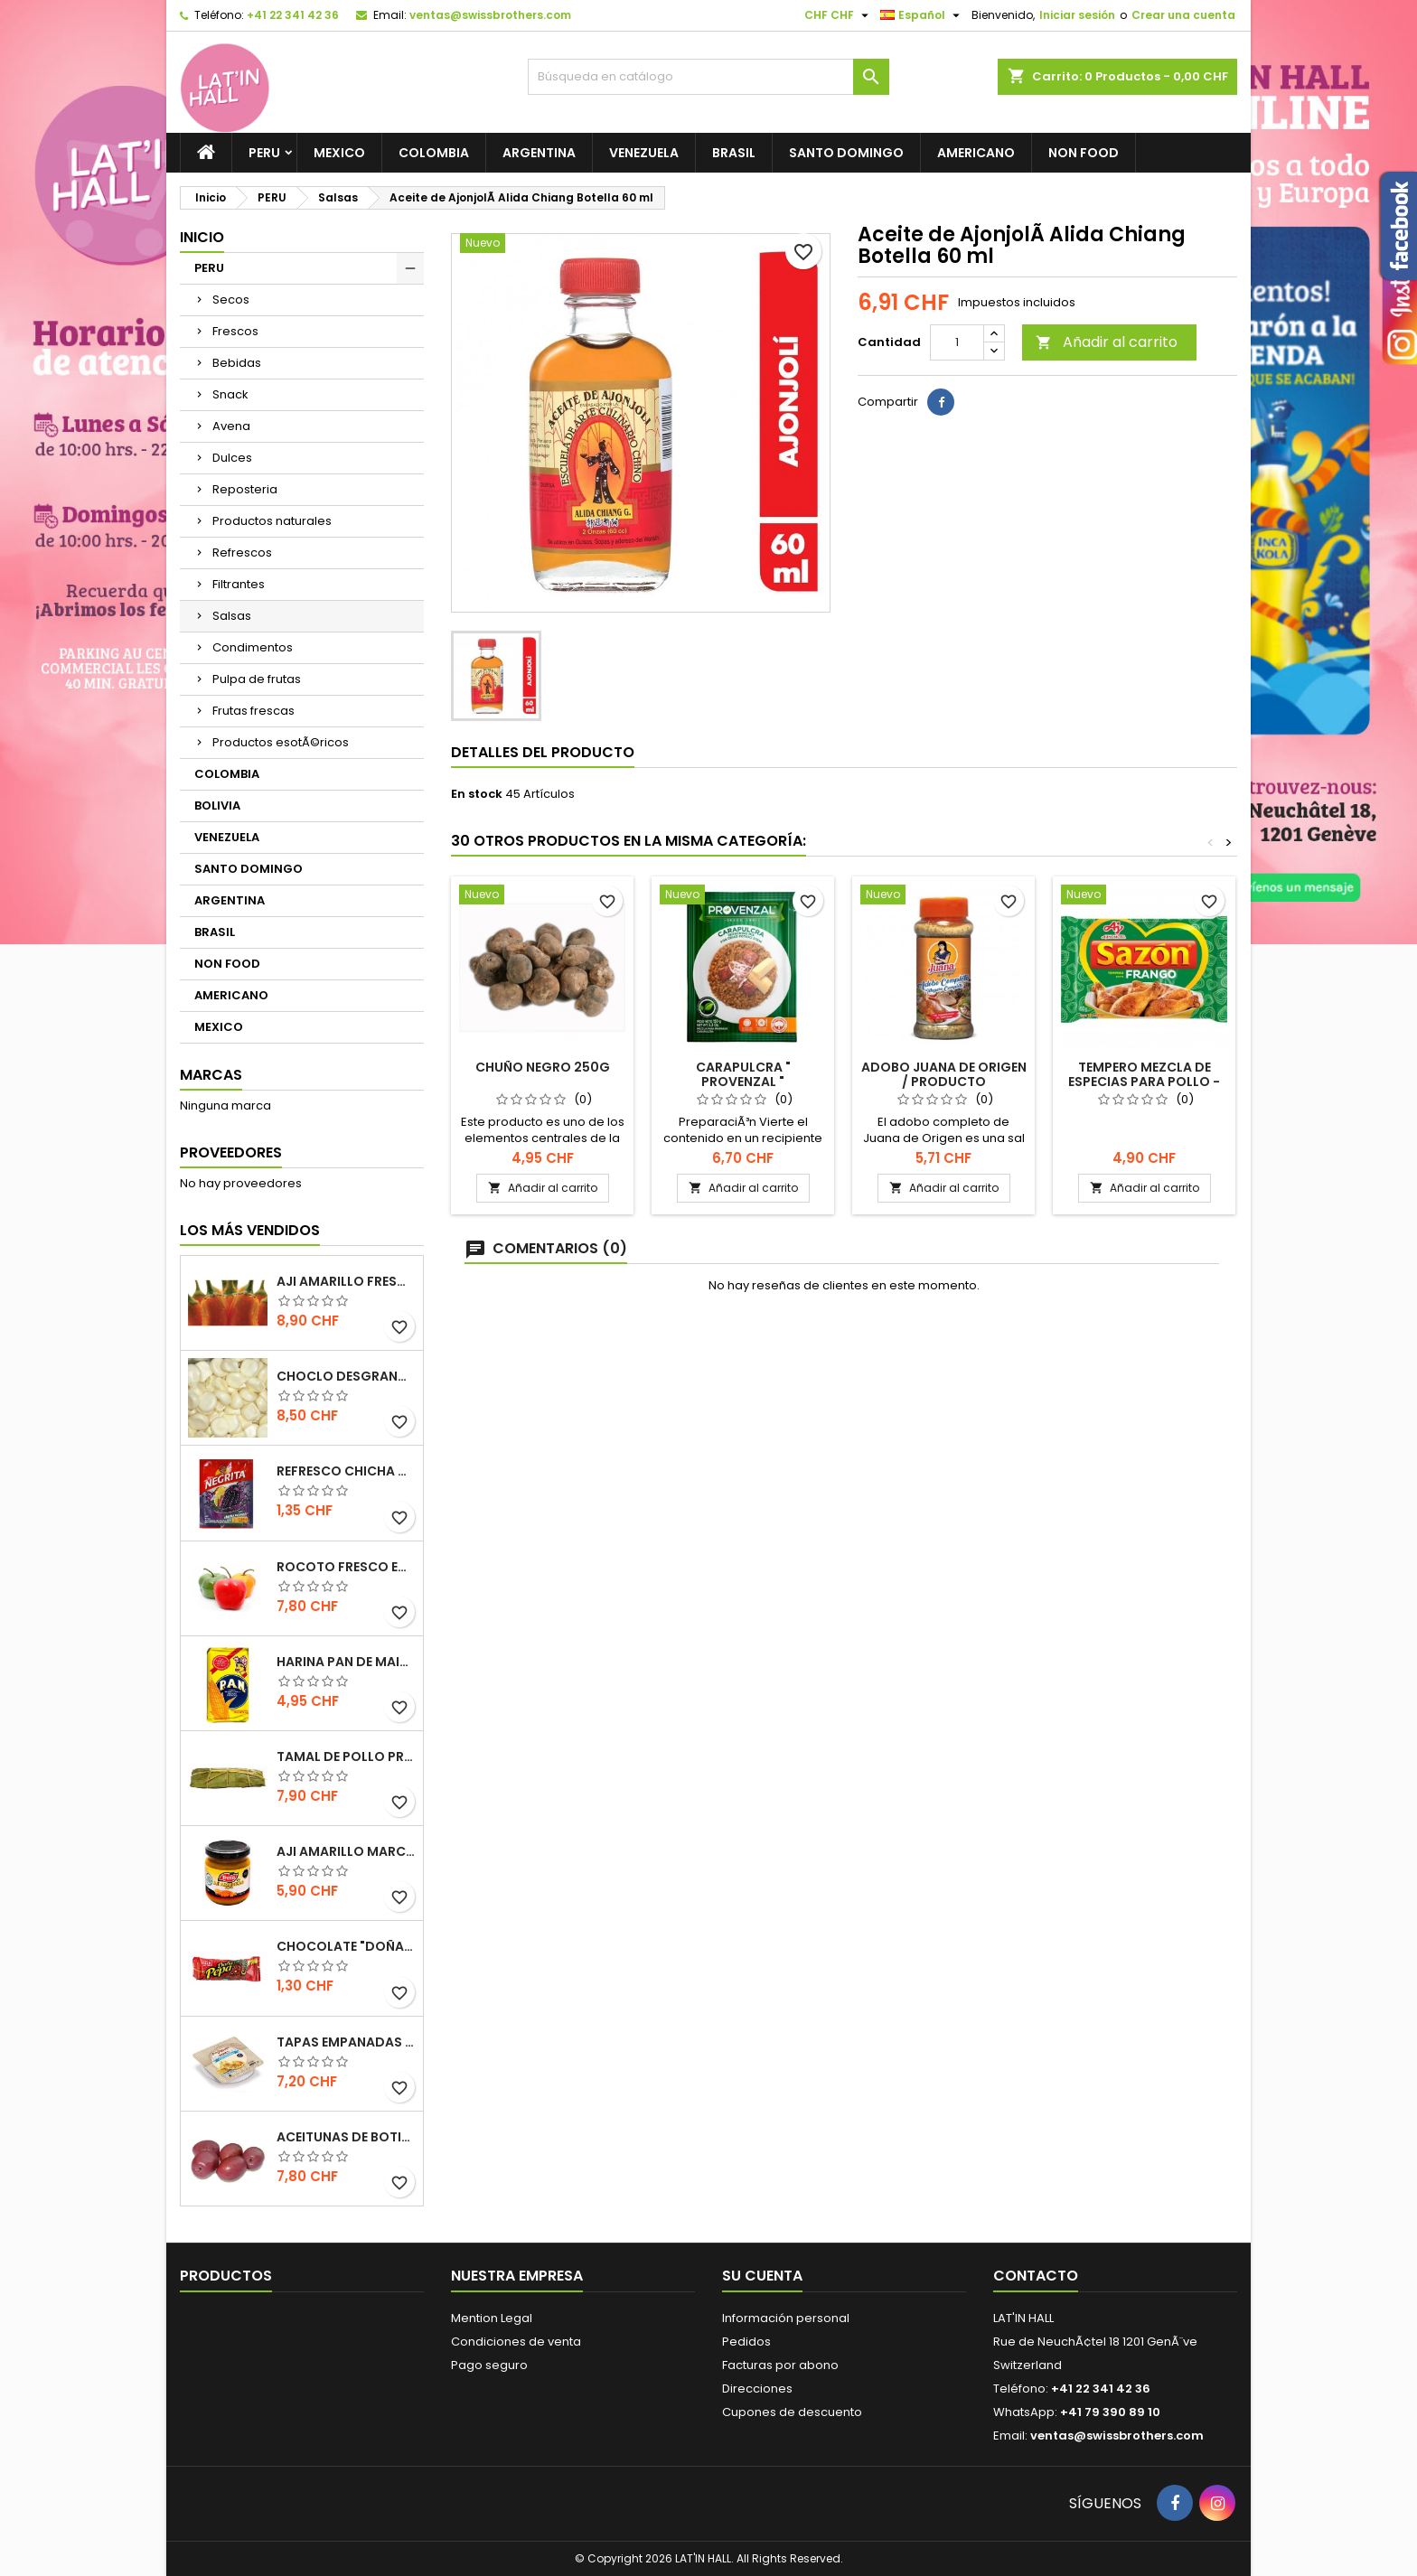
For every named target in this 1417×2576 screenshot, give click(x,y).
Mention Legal (491, 2318)
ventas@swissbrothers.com (490, 15)
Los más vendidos (250, 1230)
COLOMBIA (434, 153)
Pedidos (746, 2341)
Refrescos (242, 552)
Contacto (1035, 2275)
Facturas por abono (780, 2365)
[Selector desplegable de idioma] (922, 15)
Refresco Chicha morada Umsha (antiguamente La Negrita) (346, 1471)
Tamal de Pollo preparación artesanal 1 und (346, 1756)
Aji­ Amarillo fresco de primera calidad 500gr (346, 1281)
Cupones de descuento (792, 2412)
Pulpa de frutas (256, 679)
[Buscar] (708, 77)
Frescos (235, 331)
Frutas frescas (253, 710)
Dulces (232, 457)
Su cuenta (762, 2275)
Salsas (231, 615)
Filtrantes (238, 584)
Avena (231, 426)
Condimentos (252, 647)
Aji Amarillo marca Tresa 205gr (346, 1851)
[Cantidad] (957, 342)
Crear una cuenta (1183, 15)
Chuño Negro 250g (542, 1067)
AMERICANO (976, 153)
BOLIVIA (217, 805)
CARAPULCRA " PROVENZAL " (743, 1074)
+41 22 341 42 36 (293, 15)
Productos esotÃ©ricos (280, 742)
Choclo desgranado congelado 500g (346, 1376)
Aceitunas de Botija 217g (346, 2137)
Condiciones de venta (516, 2341)
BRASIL (733, 153)
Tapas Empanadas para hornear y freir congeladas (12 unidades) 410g (346, 2042)
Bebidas (236, 362)
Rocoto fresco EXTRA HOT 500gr (346, 1567)
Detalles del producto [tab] (542, 752)
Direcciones (757, 2388)
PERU (264, 153)
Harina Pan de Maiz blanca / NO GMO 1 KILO (346, 1661)
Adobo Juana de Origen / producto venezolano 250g (944, 1081)
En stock (476, 794)
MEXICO (339, 153)
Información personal (785, 2318)
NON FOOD (1083, 153)
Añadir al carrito (1107, 342)
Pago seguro (489, 2365)
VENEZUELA (644, 153)
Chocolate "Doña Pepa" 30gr (346, 1946)
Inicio (202, 237)
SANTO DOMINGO (846, 153)
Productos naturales (272, 520)
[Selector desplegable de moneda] (838, 15)
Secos (230, 299)
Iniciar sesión (1077, 15)
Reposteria (244, 489)
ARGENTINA (539, 153)
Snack (230, 394)
